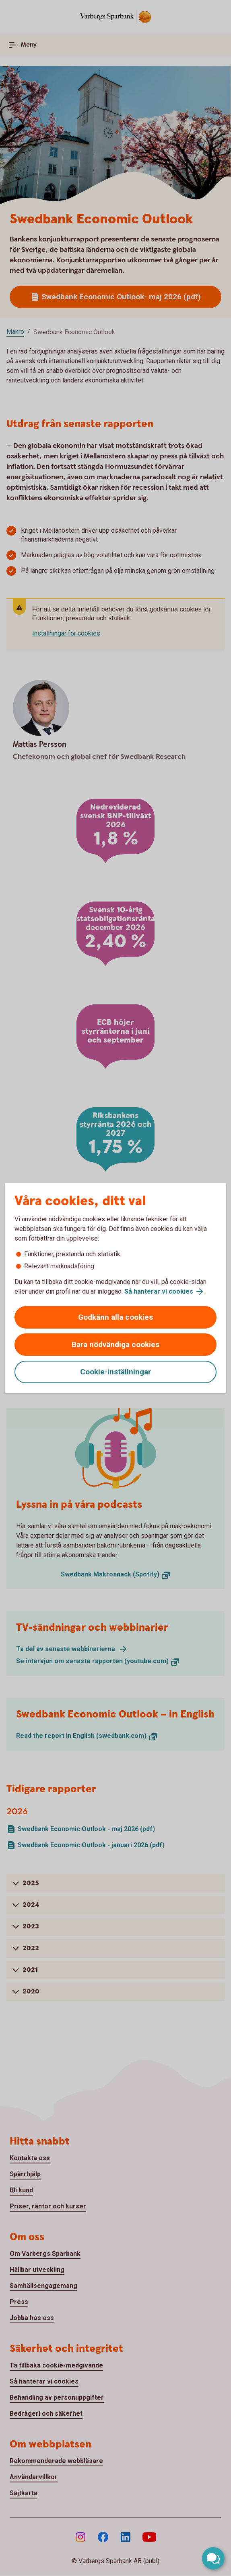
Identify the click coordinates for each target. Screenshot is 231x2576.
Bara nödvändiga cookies (115, 1344)
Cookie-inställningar (115, 1371)
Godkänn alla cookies (115, 1317)
